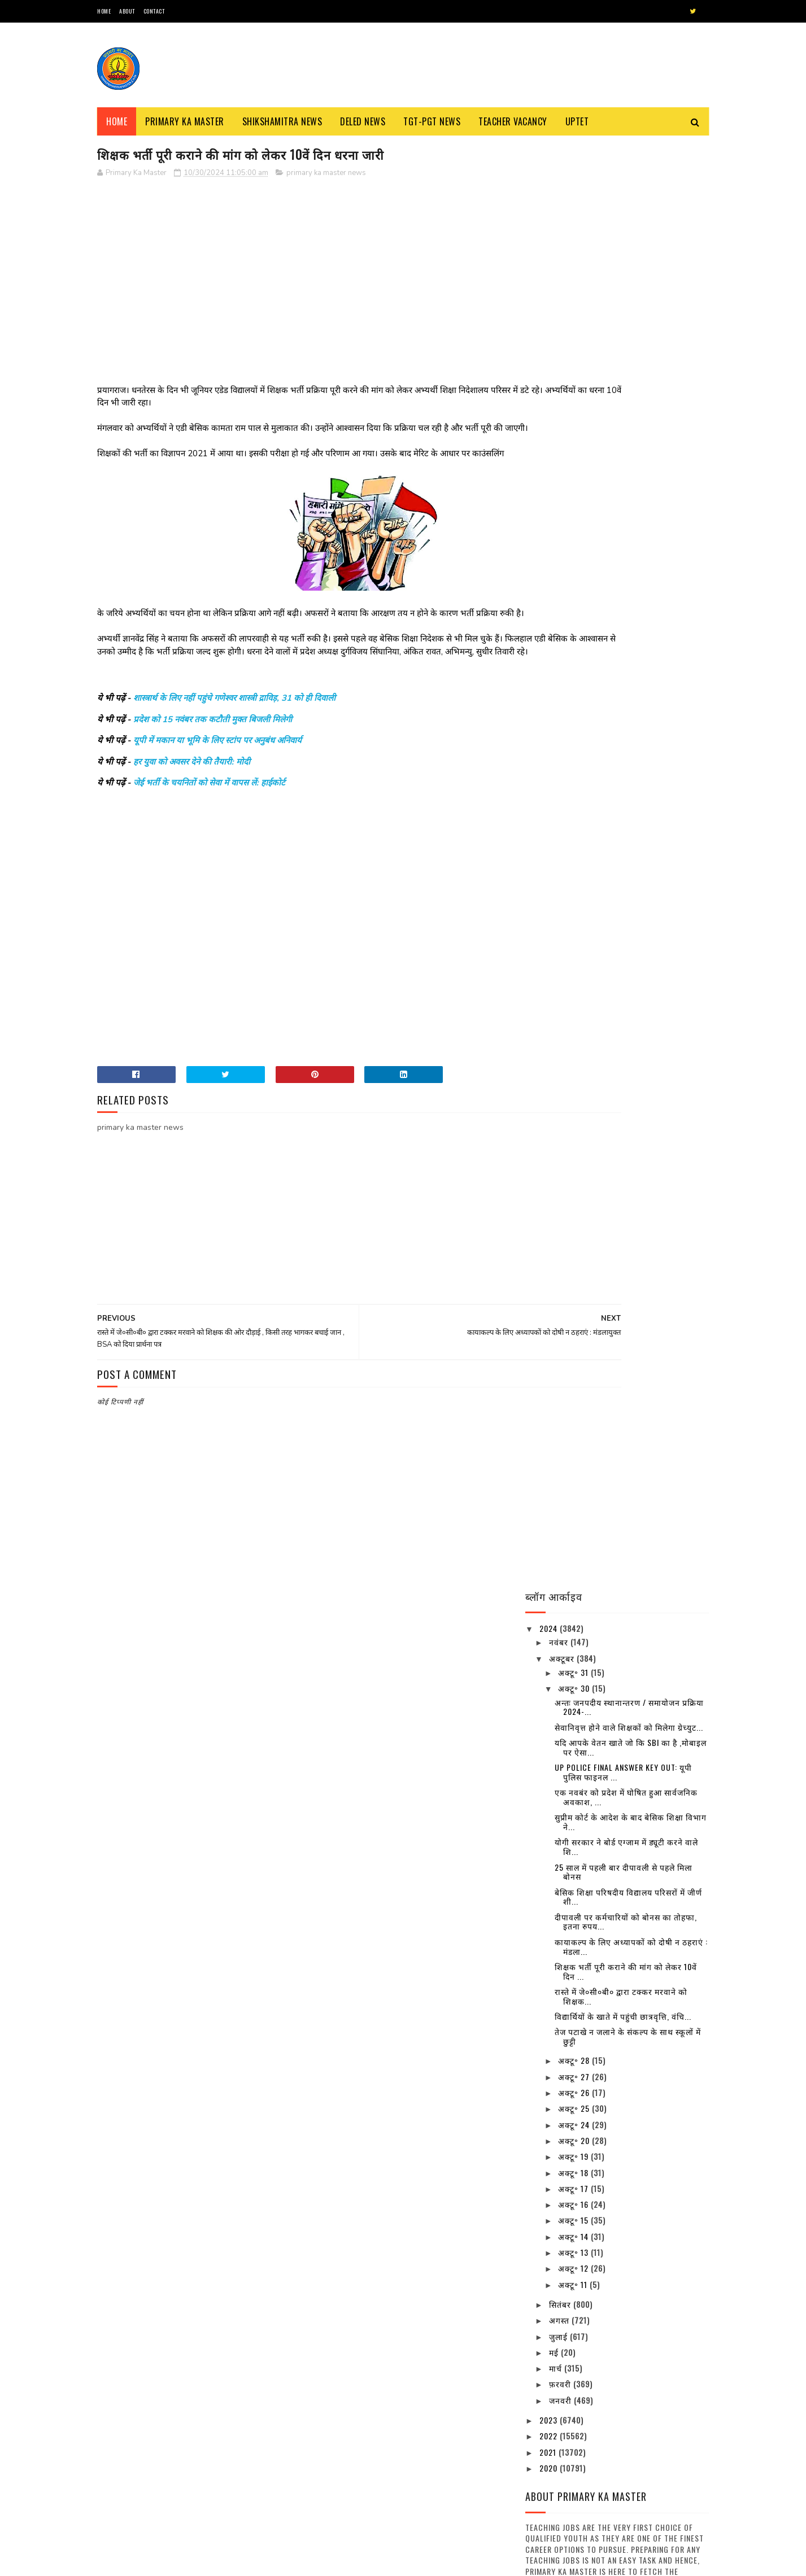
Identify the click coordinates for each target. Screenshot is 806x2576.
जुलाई (559, 891)
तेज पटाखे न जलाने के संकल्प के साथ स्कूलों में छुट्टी (628, 591)
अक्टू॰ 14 (574, 791)
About (127, 11)
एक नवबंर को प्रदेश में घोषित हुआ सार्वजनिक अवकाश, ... (626, 352)
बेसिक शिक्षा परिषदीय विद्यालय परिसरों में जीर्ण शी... (628, 451)
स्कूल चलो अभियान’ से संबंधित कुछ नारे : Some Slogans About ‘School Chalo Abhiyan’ (222, 2293)
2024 (549, 183)
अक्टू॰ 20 (575, 695)
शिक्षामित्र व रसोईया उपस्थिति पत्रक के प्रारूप (434, 2441)
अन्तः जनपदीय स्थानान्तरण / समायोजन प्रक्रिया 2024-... (629, 261)
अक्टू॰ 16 (574, 759)
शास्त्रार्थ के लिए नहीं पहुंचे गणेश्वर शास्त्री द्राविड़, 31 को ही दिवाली (234, 738)
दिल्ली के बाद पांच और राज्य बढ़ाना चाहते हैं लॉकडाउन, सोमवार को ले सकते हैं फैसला (647, 2179)
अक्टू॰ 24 (575, 679)
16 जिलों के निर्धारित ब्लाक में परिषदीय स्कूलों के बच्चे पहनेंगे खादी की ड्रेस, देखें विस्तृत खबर (642, 1722)
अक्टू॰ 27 (575, 632)
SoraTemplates (150, 2561)
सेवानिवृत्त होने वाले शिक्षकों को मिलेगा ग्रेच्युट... (629, 282)
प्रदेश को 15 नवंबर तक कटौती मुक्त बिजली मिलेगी (212, 759)
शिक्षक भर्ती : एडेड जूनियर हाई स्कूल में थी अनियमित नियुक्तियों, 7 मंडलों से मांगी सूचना (226, 2396)
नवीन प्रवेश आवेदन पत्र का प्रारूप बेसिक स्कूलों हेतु (217, 2441)
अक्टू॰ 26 (575, 647)
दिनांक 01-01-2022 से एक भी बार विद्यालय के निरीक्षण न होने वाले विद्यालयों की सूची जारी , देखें (649, 2128)
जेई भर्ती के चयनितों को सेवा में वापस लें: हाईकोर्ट (209, 822)
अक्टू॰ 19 (574, 711)
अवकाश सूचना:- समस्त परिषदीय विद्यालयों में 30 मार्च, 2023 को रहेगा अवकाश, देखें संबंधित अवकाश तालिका (646, 1831)
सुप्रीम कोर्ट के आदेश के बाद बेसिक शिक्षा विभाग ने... (631, 376)
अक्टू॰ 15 (574, 775)
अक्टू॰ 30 (575, 243)
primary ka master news (326, 174)
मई (555, 907)
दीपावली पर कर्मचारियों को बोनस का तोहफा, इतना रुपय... (626, 476)
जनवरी (561, 955)
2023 (549, 975)
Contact (154, 11)
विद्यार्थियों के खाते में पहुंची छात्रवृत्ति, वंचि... (623, 571)
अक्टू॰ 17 (574, 743)
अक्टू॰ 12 (574, 823)
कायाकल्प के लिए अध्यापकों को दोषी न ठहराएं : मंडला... (631, 501)
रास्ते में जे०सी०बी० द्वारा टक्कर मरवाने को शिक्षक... (621, 551)
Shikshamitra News (282, 121)
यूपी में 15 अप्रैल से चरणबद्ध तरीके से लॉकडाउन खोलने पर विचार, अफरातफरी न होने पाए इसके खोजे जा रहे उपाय (648, 1945)
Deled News (362, 121)
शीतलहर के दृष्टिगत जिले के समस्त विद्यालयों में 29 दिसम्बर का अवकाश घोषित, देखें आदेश (648, 2076)
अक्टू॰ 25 (575, 663)
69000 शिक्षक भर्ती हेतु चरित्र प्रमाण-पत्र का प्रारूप (433, 2287)
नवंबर (559, 197)
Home (104, 11)
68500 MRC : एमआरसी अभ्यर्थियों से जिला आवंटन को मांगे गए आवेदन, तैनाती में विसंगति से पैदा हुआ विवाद (225, 2345)
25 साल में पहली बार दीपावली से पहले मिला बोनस (623, 426)
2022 (549, 991)
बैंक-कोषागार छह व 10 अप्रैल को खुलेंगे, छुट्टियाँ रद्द (645, 1767)
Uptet (577, 121)
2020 (549, 1023)
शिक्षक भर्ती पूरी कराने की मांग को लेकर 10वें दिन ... (626, 526)
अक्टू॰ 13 (574, 807)
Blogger (233, 2561)
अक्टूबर (563, 213)
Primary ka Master (184, 121)
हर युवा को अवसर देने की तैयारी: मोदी (191, 801)
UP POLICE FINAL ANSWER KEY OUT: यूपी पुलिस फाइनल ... (623, 327)
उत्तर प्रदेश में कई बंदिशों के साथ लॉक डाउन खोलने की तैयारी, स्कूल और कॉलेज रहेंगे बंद (647, 1670)
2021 (549, 1006)
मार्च (556, 923)
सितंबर (561, 859)
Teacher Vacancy (512, 121)
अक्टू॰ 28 (575, 615)
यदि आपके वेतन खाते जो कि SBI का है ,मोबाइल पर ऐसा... (631, 302)
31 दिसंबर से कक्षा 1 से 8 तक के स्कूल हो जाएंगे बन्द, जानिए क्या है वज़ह (646, 1887)
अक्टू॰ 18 (574, 727)
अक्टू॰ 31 (574, 227)
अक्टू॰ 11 (574, 839)
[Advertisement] (301, 268)
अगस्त (560, 875)
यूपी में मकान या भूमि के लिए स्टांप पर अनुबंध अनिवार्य (217, 780)
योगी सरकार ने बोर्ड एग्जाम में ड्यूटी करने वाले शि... (626, 401)
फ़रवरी (561, 939)
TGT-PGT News (431, 121)
